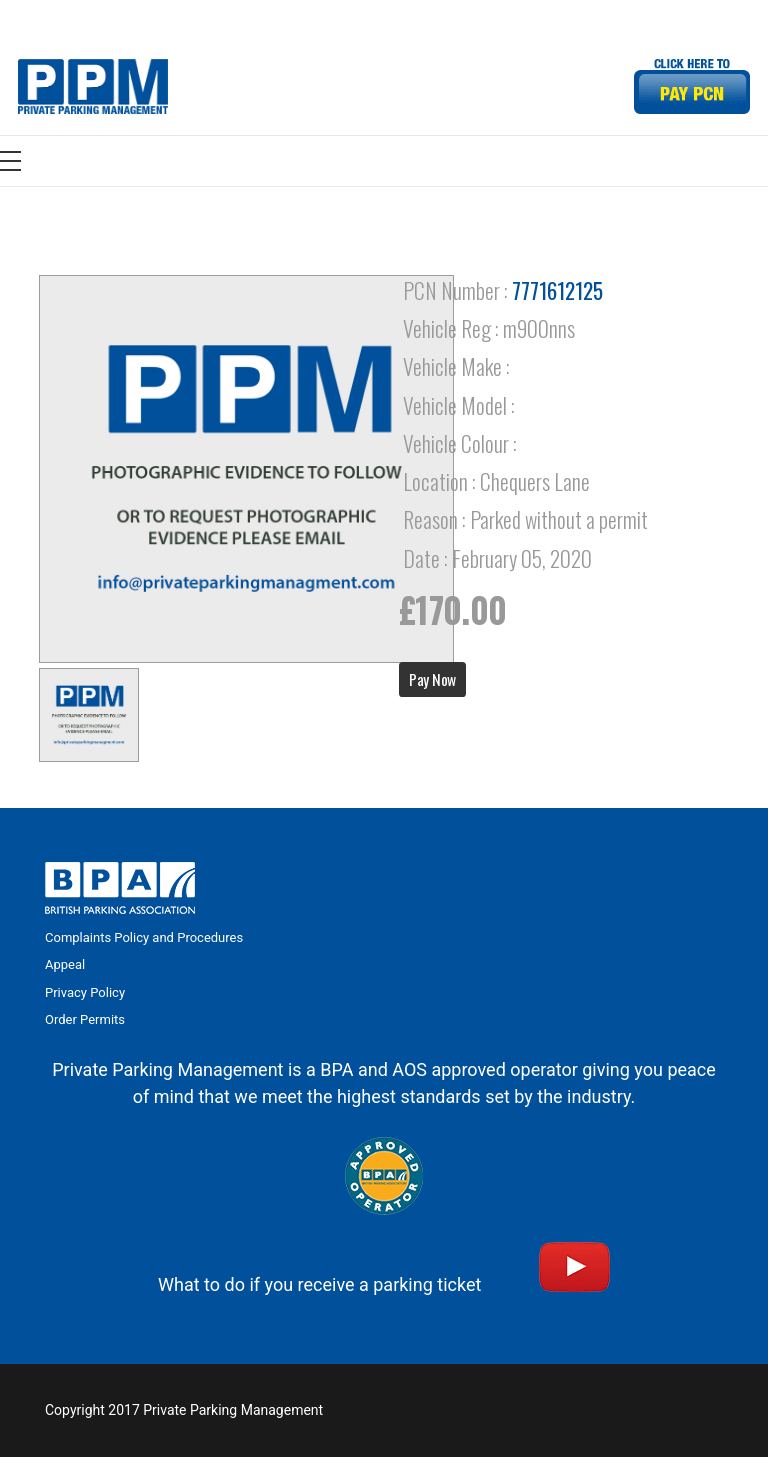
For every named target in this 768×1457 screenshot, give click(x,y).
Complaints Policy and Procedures (144, 937)
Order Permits (85, 1019)
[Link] (93, 86)
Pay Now (432, 679)
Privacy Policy (85, 992)
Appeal (65, 964)
